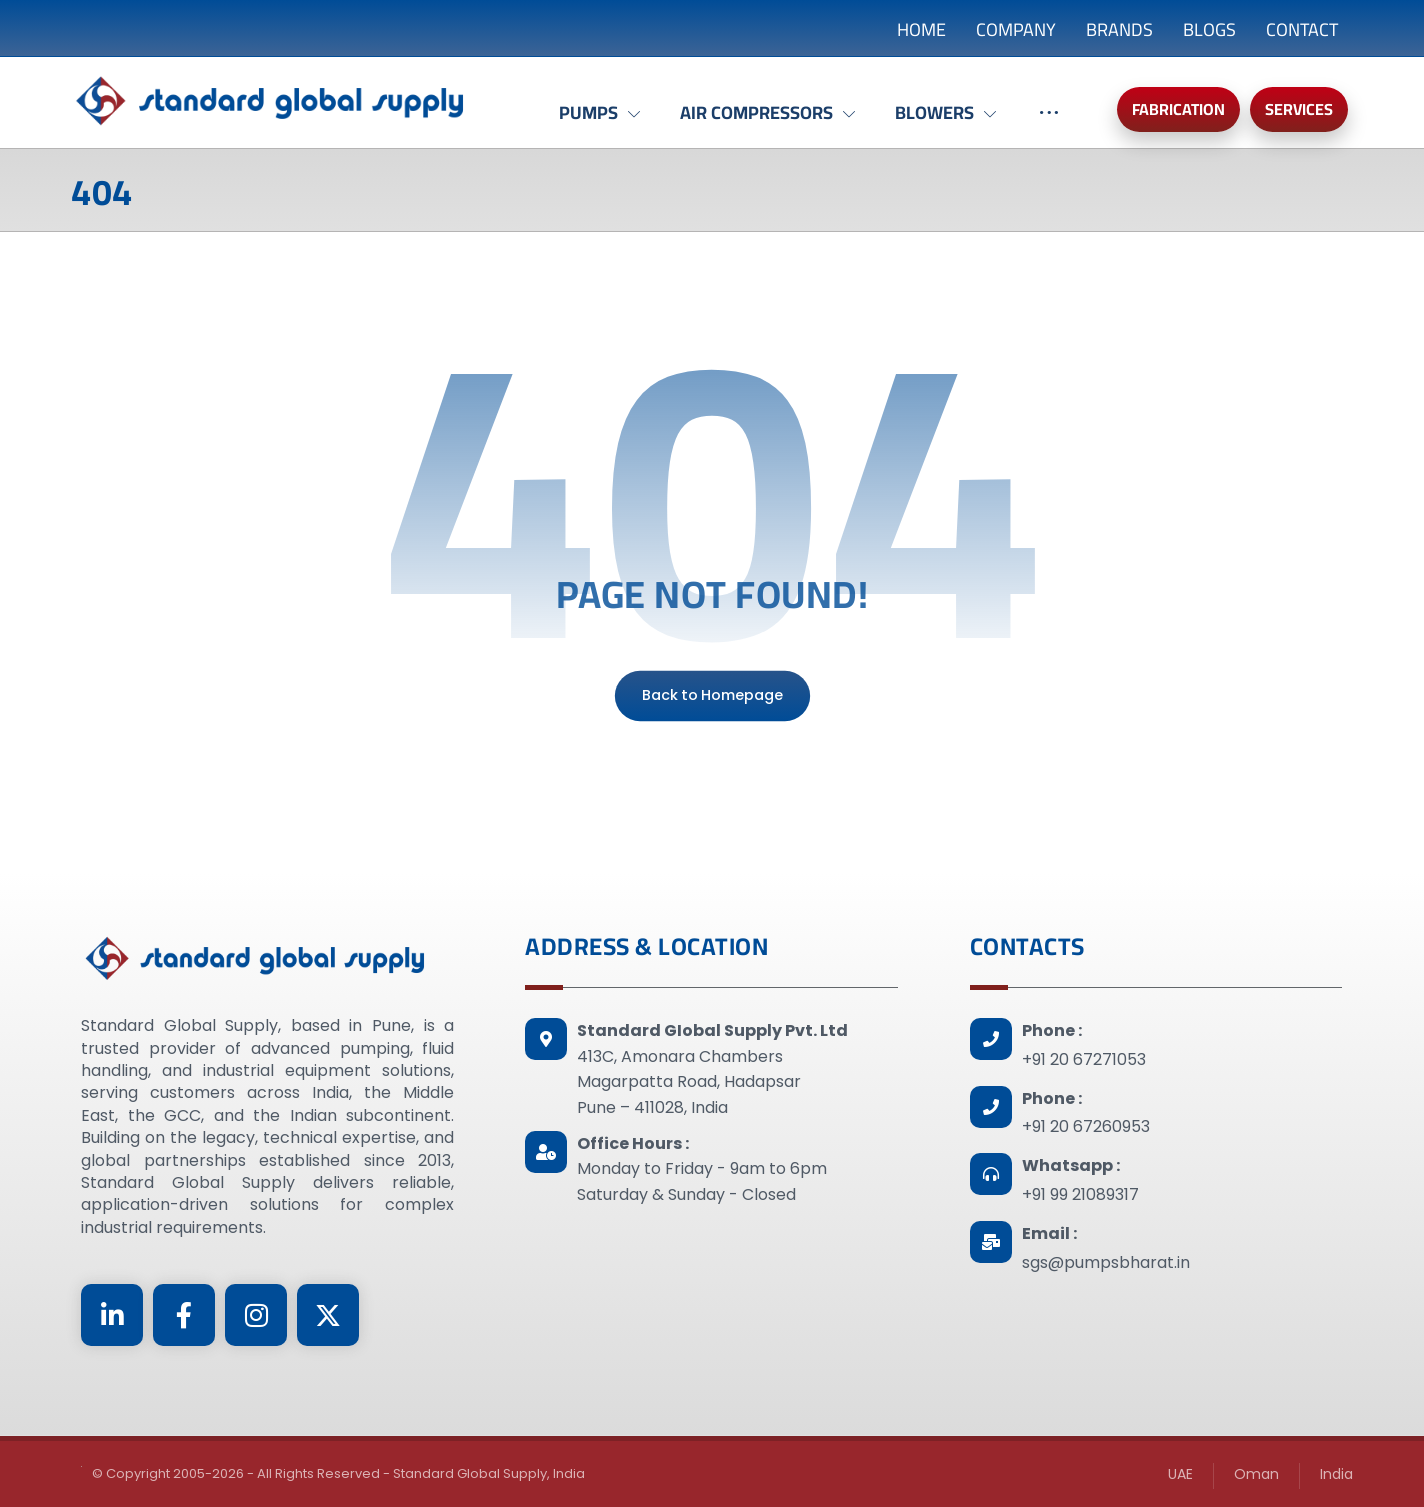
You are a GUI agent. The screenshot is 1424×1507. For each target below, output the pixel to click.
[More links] (1049, 123)
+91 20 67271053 (1084, 1059)
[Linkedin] (112, 1315)
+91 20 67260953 (1086, 1126)
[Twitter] (328, 1315)
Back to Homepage (711, 695)
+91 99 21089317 (1080, 1194)
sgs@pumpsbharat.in (1106, 1262)
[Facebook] (184, 1315)
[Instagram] (256, 1315)
